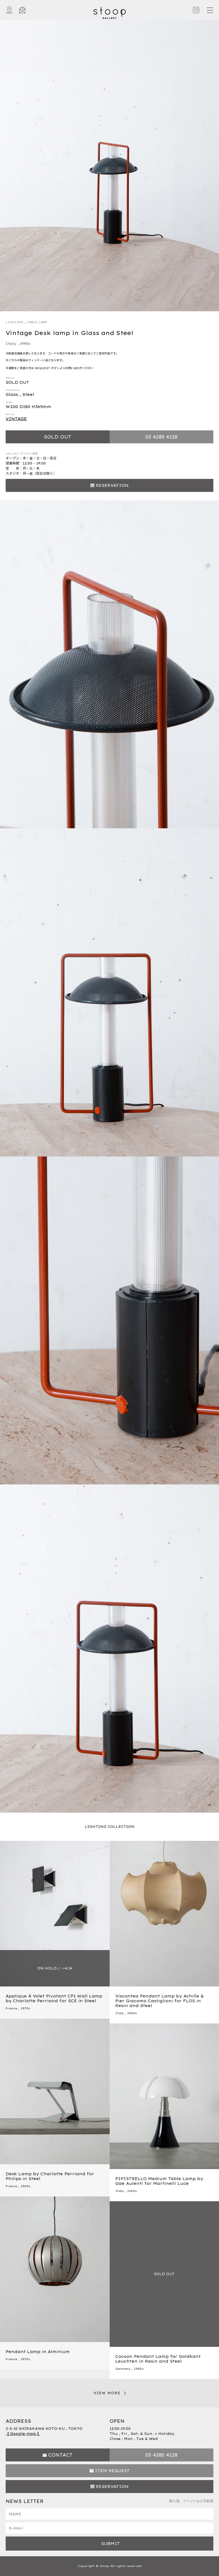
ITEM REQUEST (112, 2470)
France (11, 2008)
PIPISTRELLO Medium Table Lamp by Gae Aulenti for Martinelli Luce (159, 2181)
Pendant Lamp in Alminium (38, 2351)
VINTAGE (16, 418)
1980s (139, 2369)
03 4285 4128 (161, 437)
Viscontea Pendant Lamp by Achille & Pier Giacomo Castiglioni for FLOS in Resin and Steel (159, 2001)
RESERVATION (112, 485)
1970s (25, 2008)
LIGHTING (14, 322)
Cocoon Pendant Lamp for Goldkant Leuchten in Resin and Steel (158, 2359)
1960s (132, 2013)
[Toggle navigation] (210, 10)
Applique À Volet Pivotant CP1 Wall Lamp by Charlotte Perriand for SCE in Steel (54, 1998)
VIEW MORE (107, 2393)
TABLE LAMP (37, 322)
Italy (11, 343)
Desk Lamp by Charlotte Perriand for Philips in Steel (50, 2176)
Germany (123, 2369)
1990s (25, 343)
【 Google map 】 (23, 2434)
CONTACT (60, 2455)
